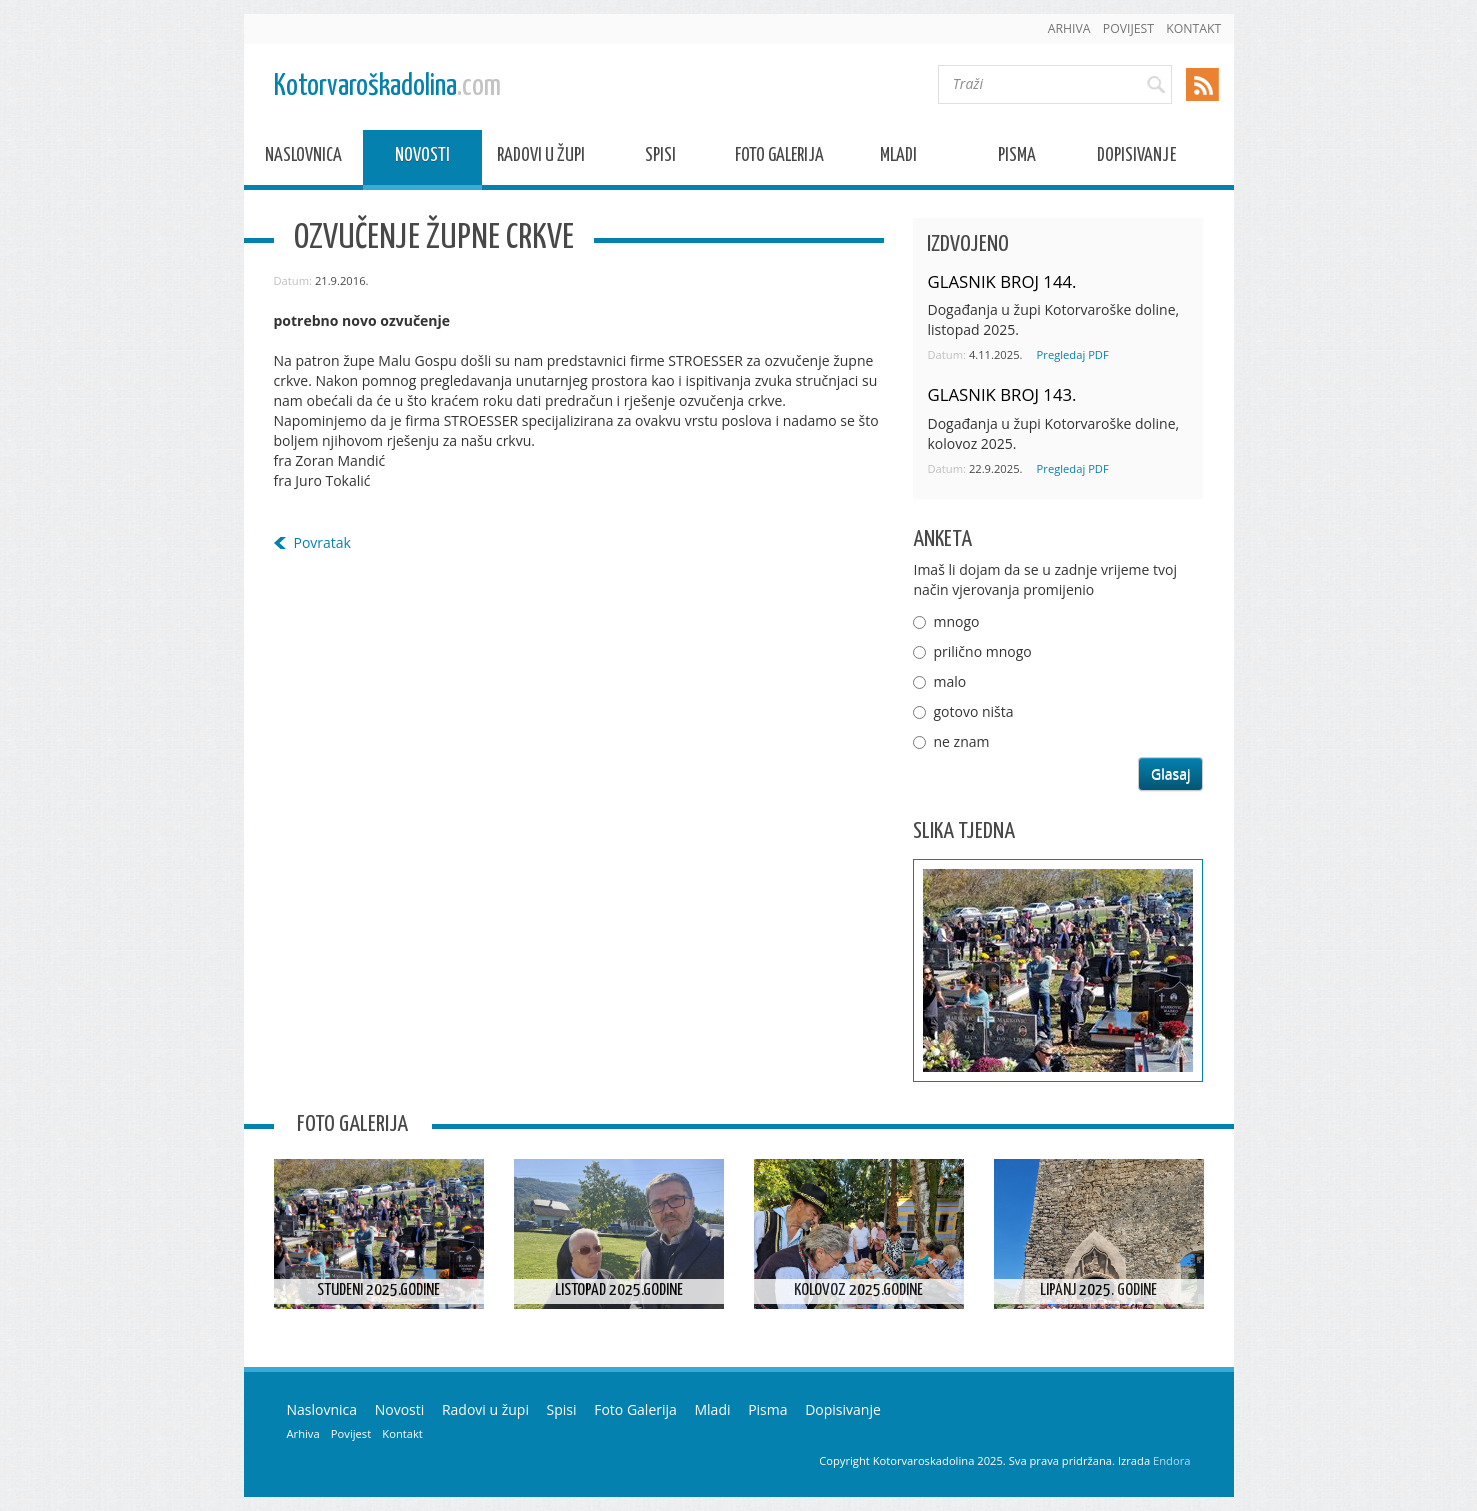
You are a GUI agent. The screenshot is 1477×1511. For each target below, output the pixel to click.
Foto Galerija (779, 158)
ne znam (961, 741)
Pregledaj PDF (1073, 354)
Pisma (1017, 158)
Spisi (660, 158)
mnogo (956, 621)
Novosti (422, 158)
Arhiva (1069, 28)
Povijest (1128, 28)
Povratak (322, 542)
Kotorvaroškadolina (387, 86)
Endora (1171, 1460)
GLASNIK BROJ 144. (1001, 281)
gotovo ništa (973, 711)
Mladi (898, 158)
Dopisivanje (1136, 158)
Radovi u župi (541, 158)
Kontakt (1193, 28)
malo (949, 681)
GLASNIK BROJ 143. (1001, 394)
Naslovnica (303, 158)
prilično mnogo (982, 651)
